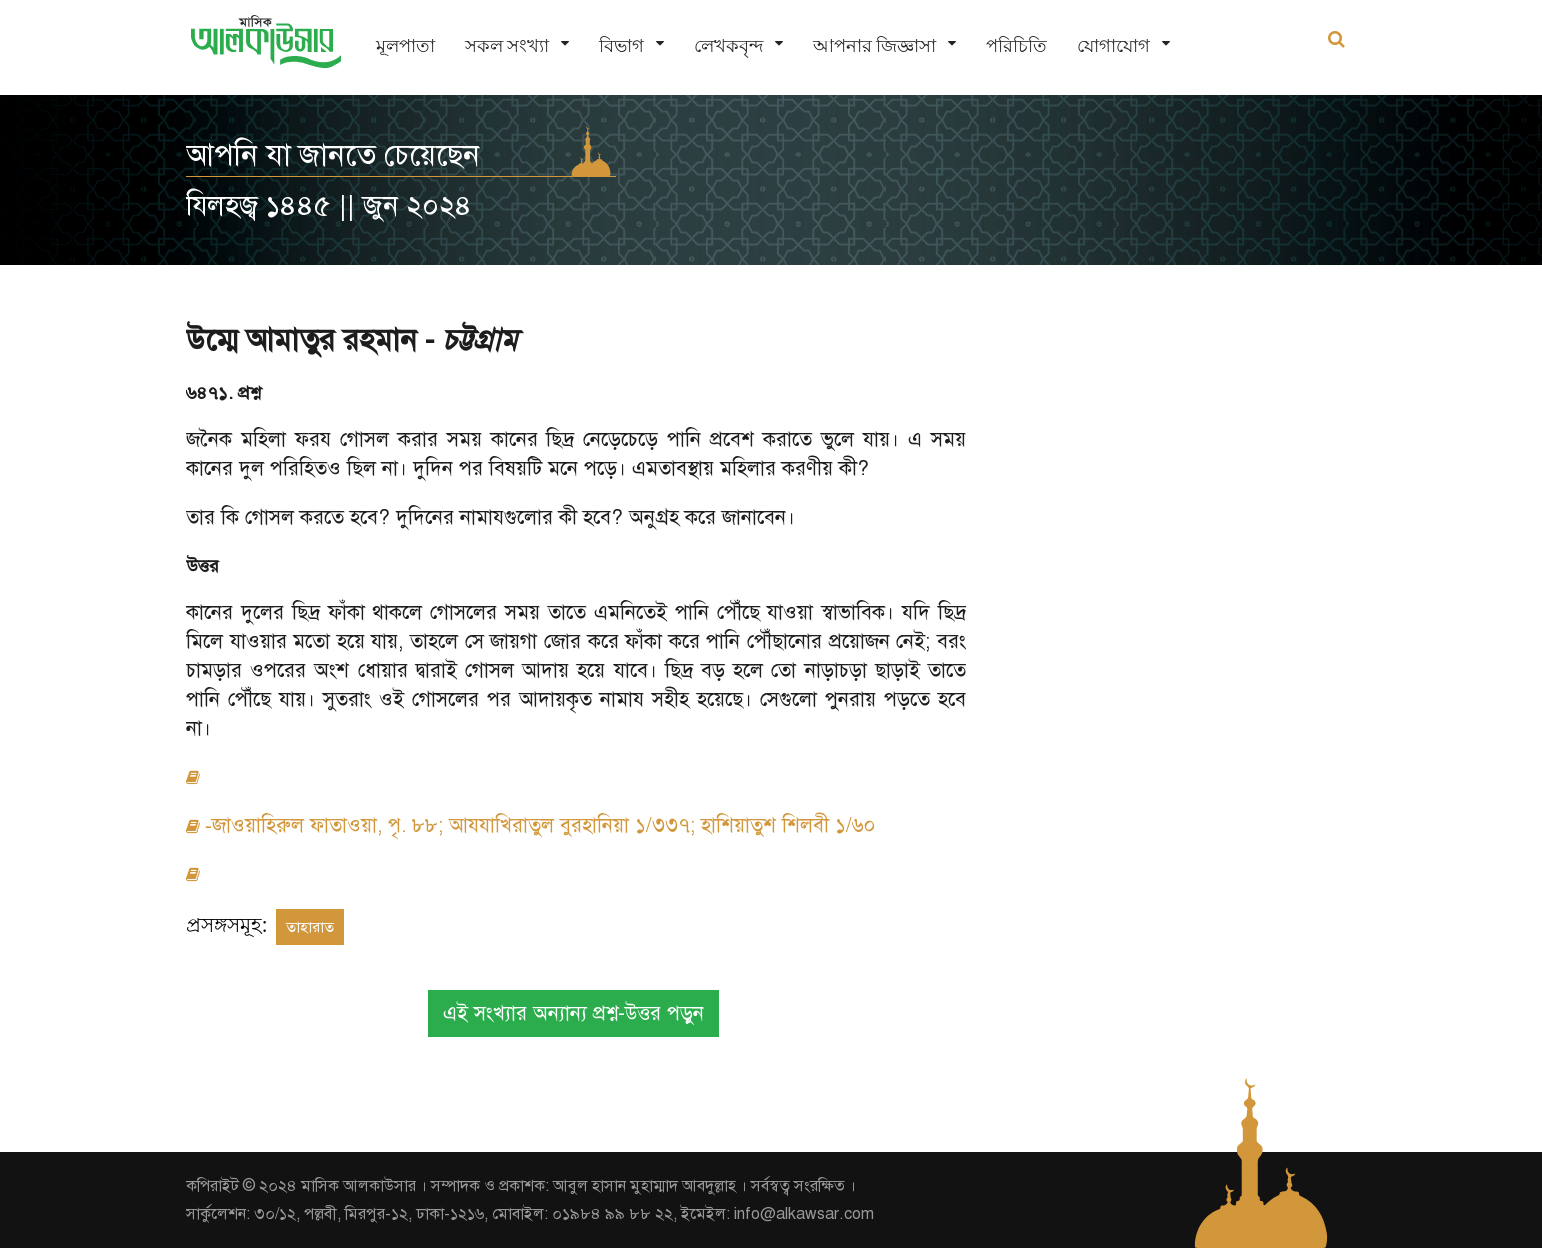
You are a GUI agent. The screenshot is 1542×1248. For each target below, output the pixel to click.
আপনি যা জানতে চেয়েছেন (333, 155)
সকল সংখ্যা (507, 45)
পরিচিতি (1016, 45)
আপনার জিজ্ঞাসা (874, 45)
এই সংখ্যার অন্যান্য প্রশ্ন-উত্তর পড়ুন (573, 1013)
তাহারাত (310, 927)
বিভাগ (621, 45)
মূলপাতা (405, 45)
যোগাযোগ (1113, 45)
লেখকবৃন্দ (728, 45)
